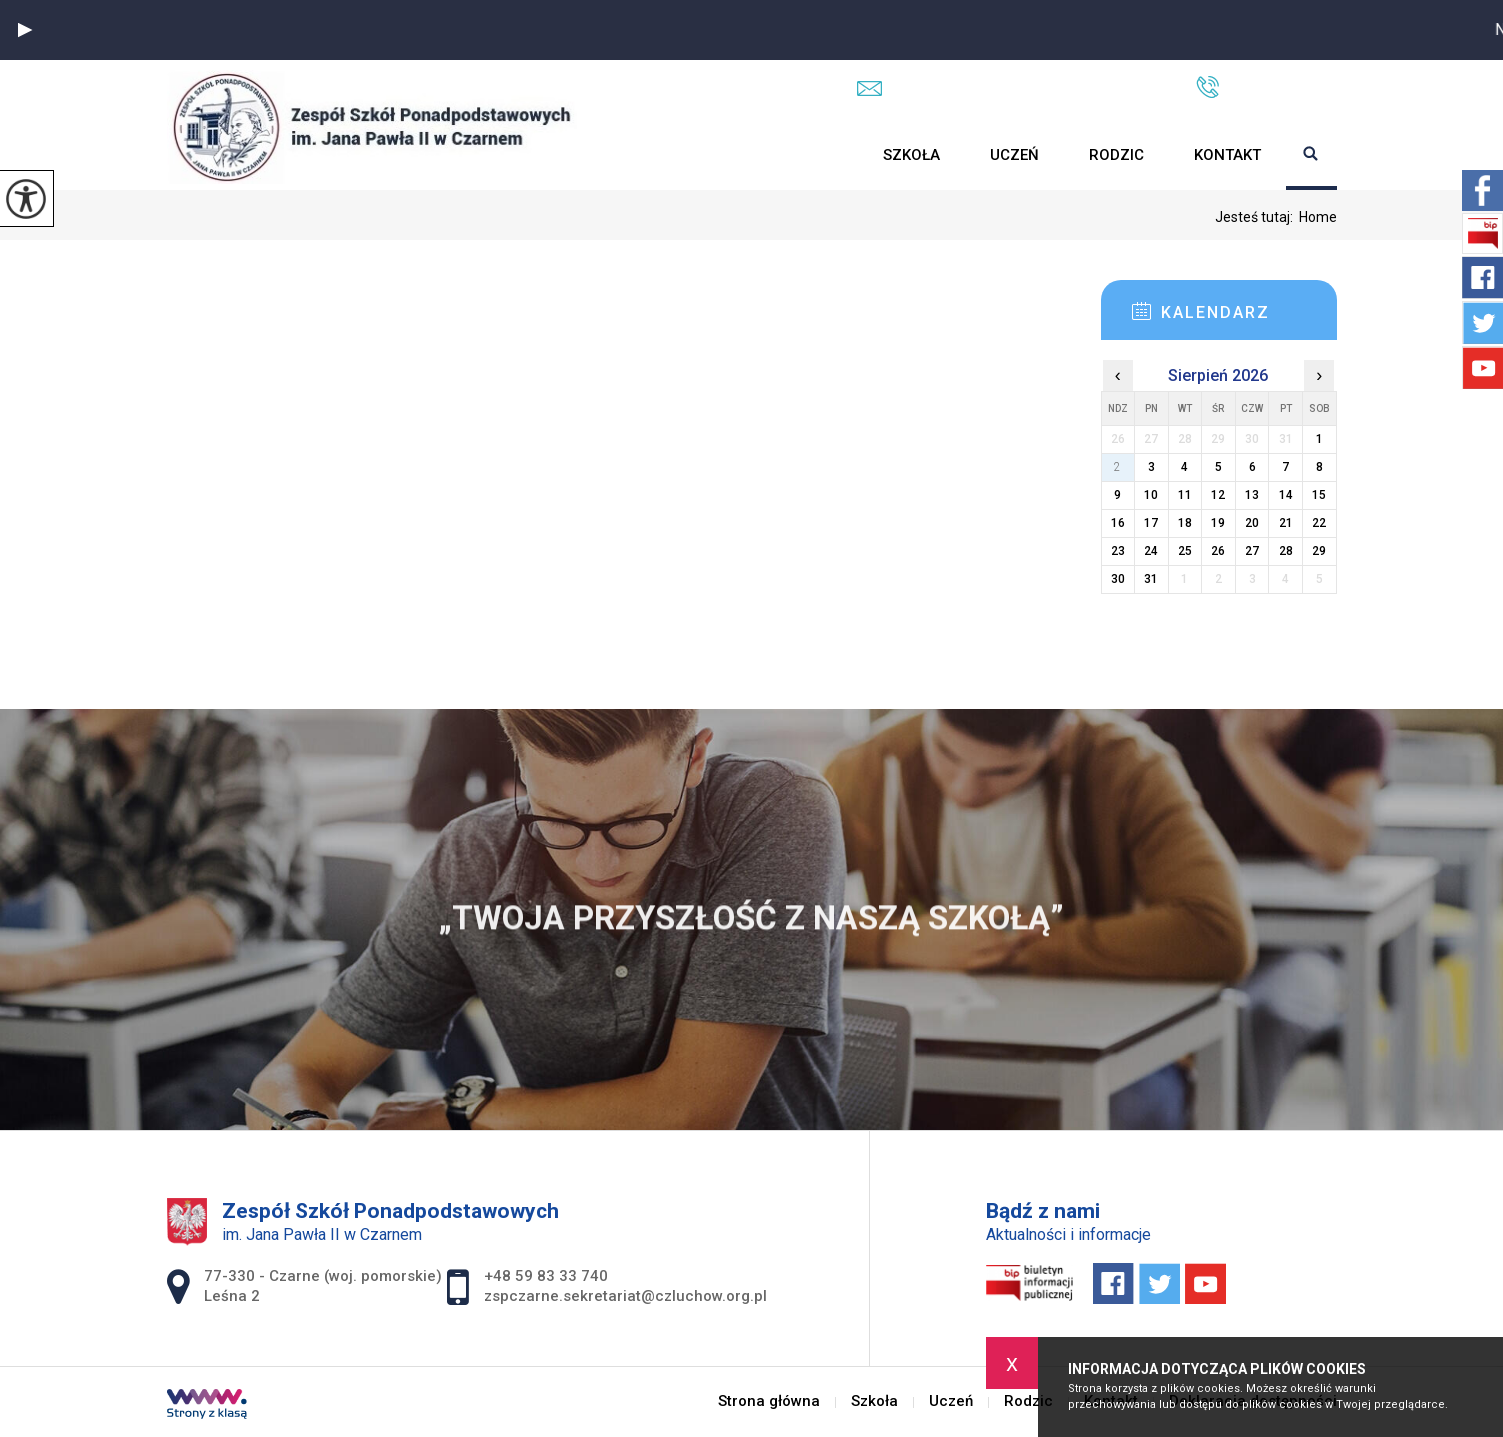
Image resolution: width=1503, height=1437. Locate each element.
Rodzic (1116, 155)
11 (1185, 495)
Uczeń (1014, 155)
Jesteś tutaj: (1257, 217)
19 (1218, 523)
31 (1151, 579)
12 (1218, 495)
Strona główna (833, 155)
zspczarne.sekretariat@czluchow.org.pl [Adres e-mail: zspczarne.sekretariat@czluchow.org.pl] (625, 1296)
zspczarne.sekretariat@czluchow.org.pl (1006, 88)
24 (1151, 551)
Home (1318, 217)
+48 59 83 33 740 (1266, 87)
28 (1286, 551)
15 (1319, 495)
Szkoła (911, 155)
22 (1319, 523)
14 (1286, 495)
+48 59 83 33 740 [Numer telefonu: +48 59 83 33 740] (546, 1276)
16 (1118, 523)
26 (1218, 551)
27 (1252, 551)
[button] (25, 30)
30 (1118, 579)
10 (1151, 495)
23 (1118, 551)
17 (1151, 523)
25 (1185, 551)
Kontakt (1227, 155)
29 (1319, 551)
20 (1252, 523)
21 (1286, 523)
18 (1185, 523)
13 (1252, 495)
